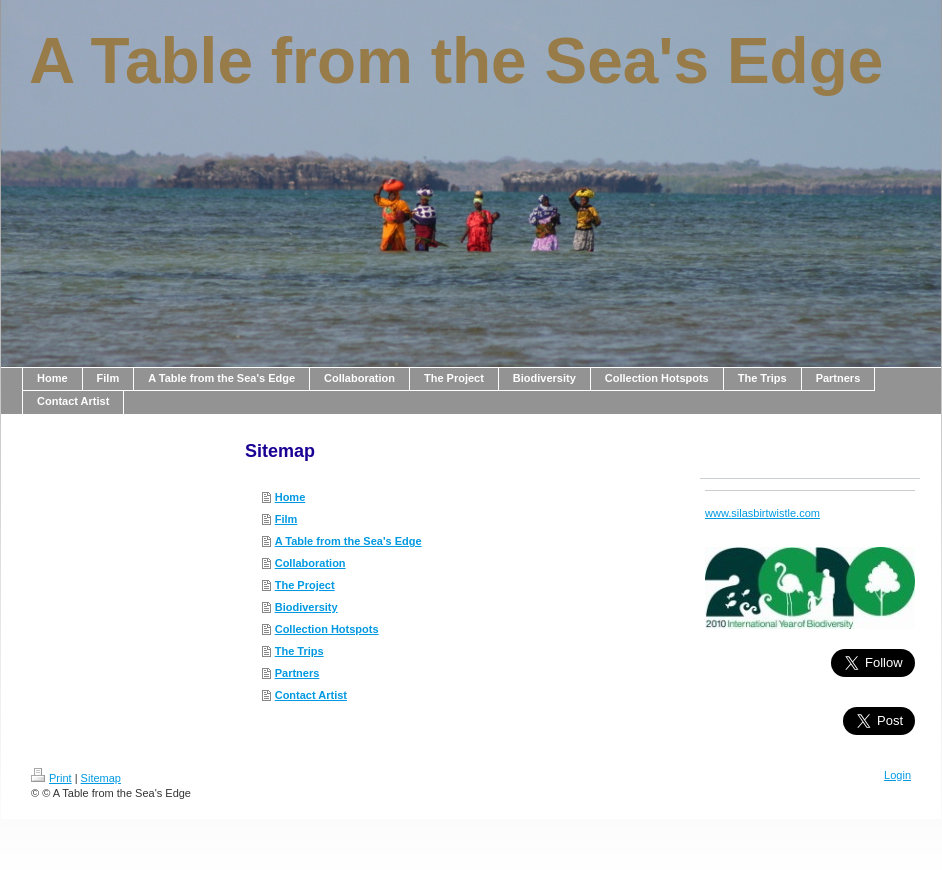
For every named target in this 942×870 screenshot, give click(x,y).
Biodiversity (306, 607)
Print (51, 778)
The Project (305, 585)
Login (897, 775)
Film (286, 519)
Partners (297, 673)
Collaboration (310, 563)
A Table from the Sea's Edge (348, 541)
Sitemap (101, 778)
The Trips (299, 651)
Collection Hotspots (327, 629)
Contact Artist (311, 695)
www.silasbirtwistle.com (762, 513)
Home (290, 497)
